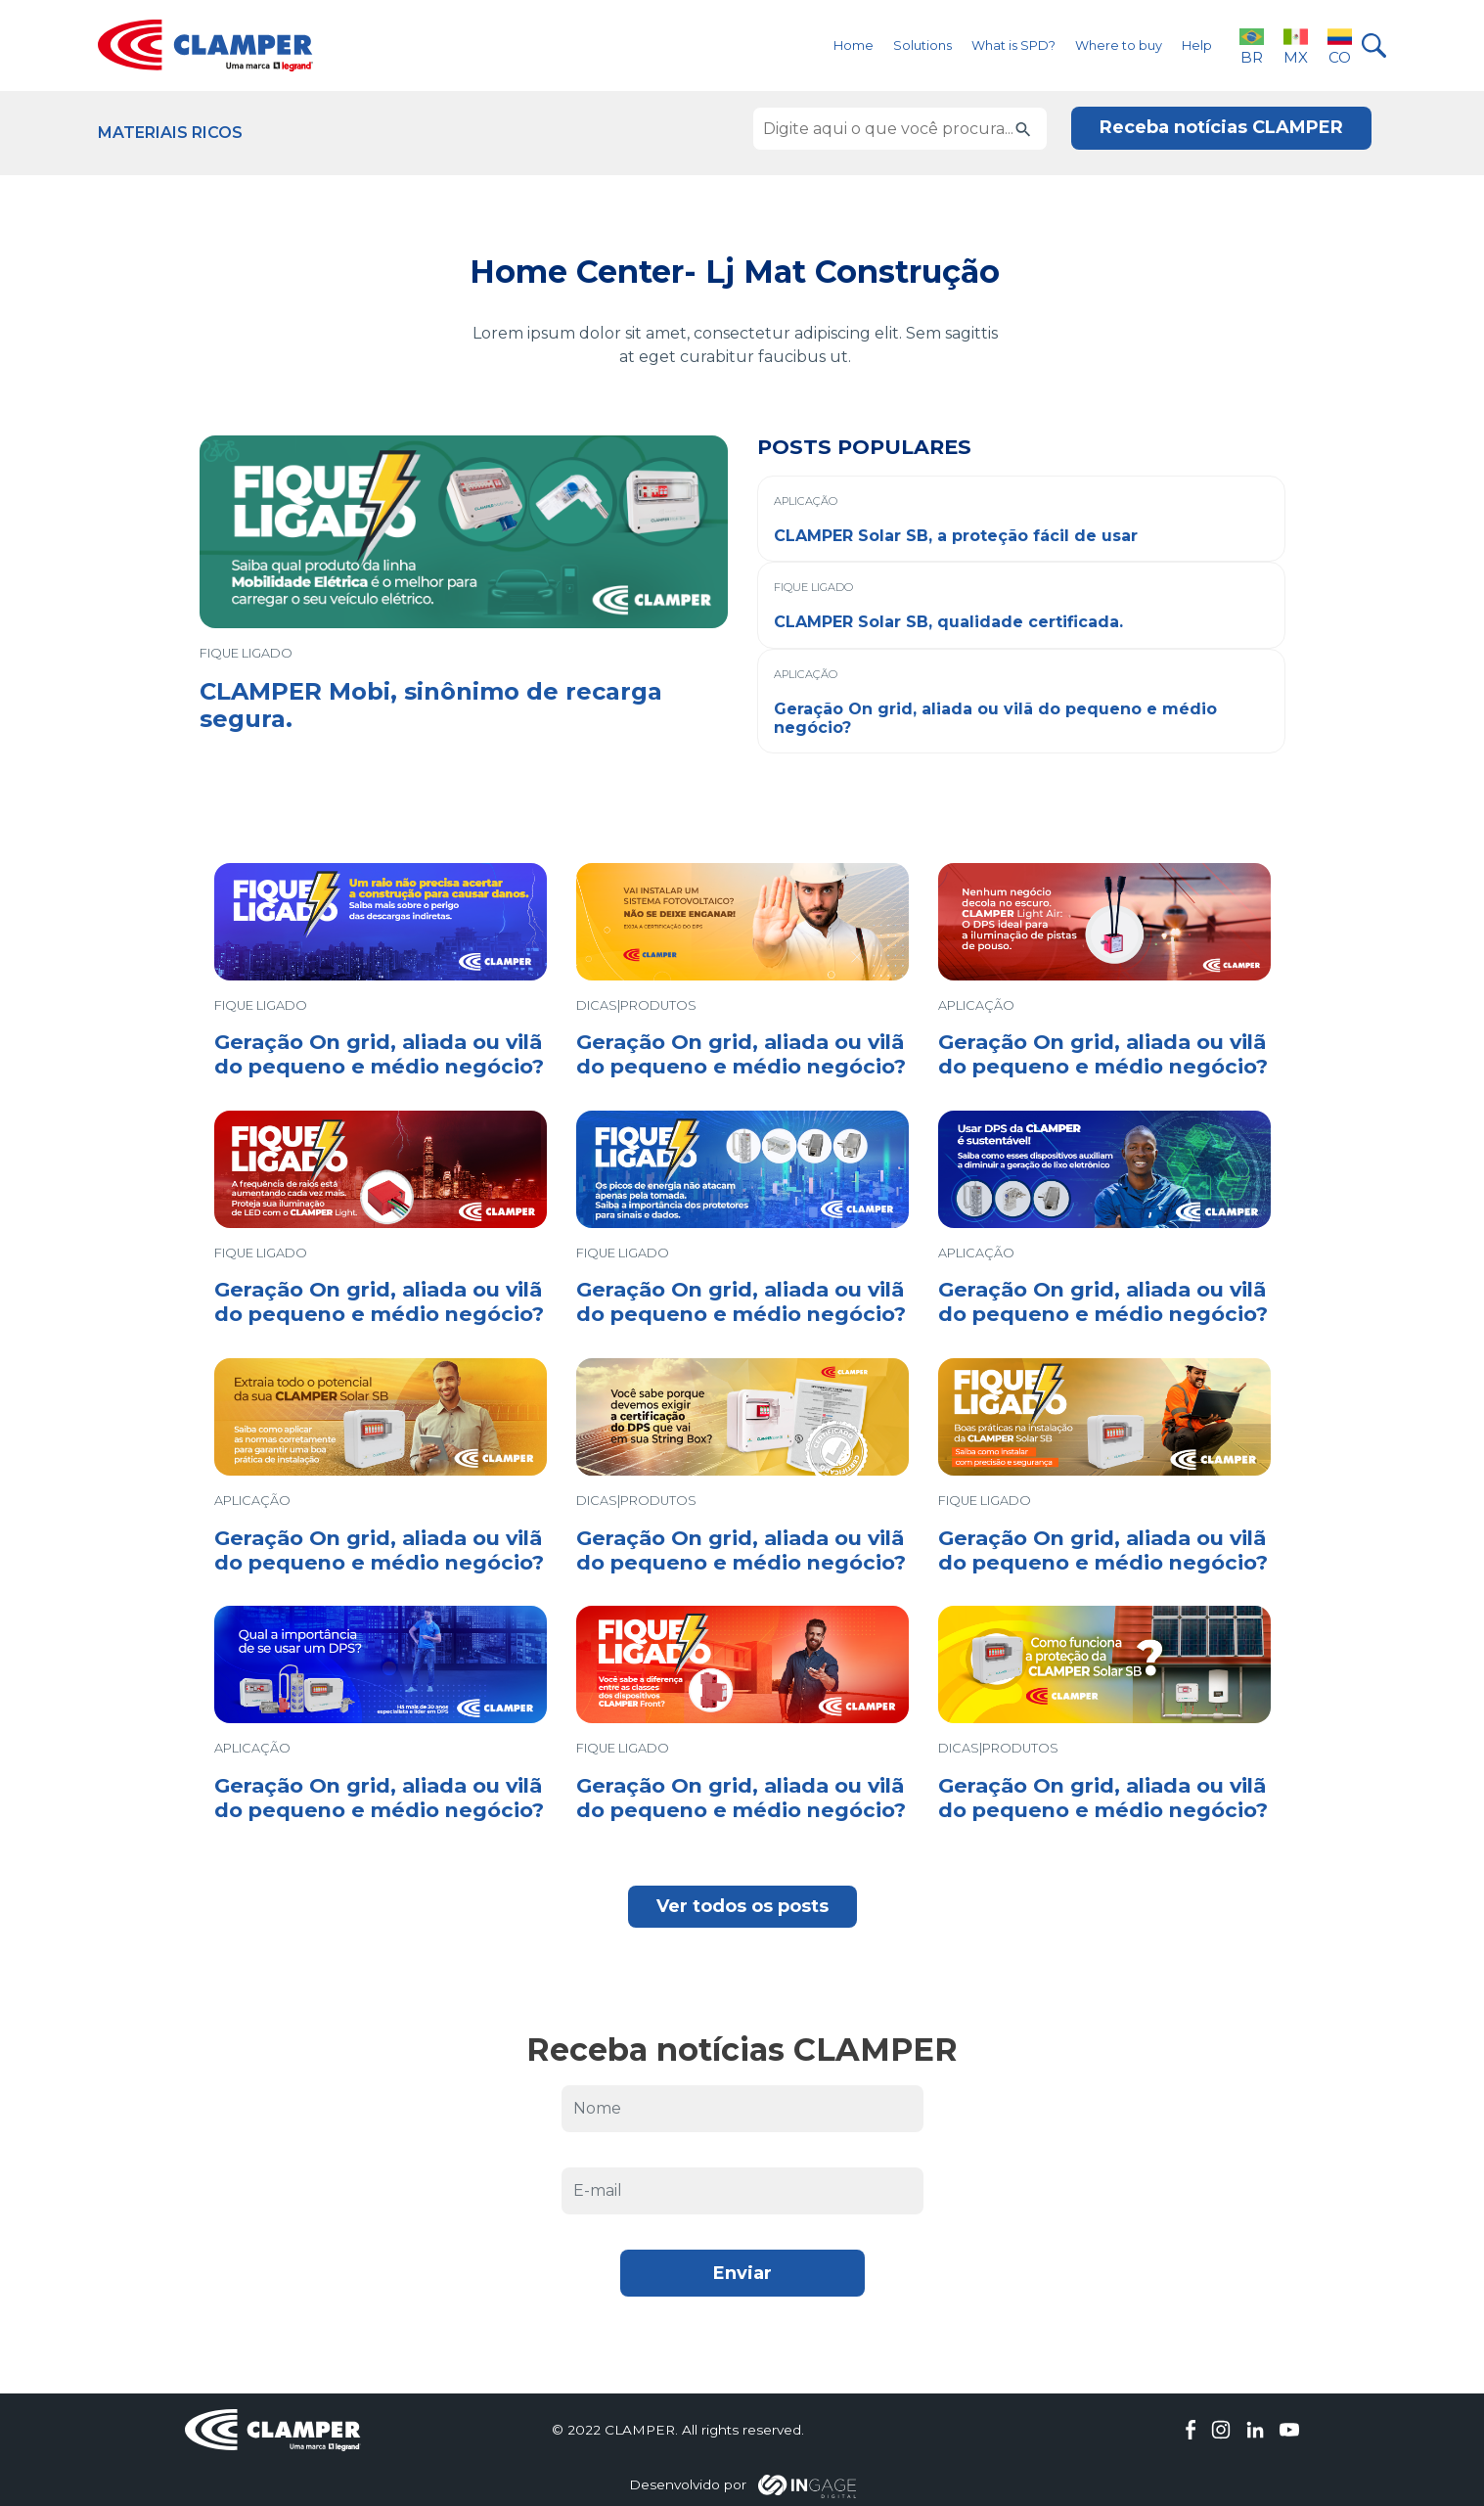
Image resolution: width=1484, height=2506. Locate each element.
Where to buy (1118, 45)
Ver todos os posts (742, 1906)
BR (1251, 45)
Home (853, 45)
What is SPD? (1013, 45)
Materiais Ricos (170, 132)
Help (1197, 45)
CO (1339, 45)
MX (1295, 45)
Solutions (922, 45)
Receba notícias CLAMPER (1221, 127)
